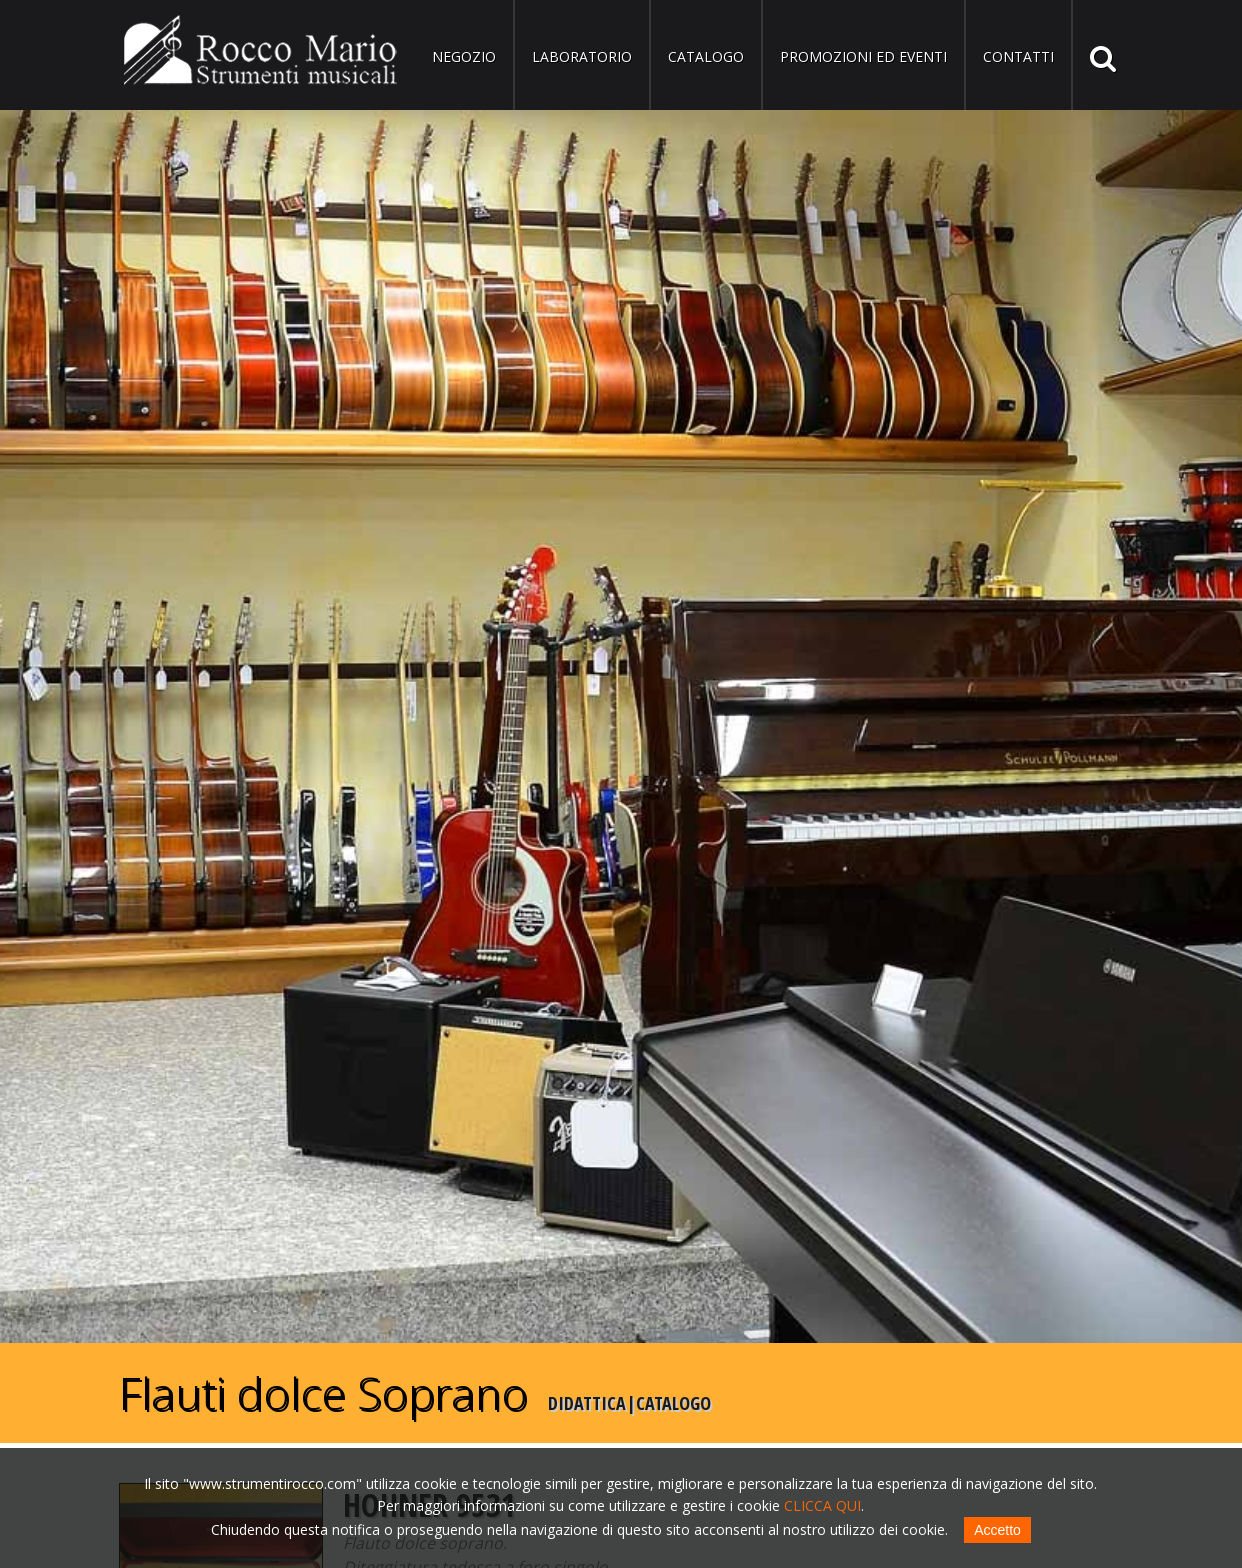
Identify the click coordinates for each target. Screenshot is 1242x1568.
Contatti (1018, 56)
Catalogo (706, 56)
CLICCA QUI (822, 1505)
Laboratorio (582, 56)
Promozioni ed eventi (863, 56)
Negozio (464, 56)
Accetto (997, 1530)
